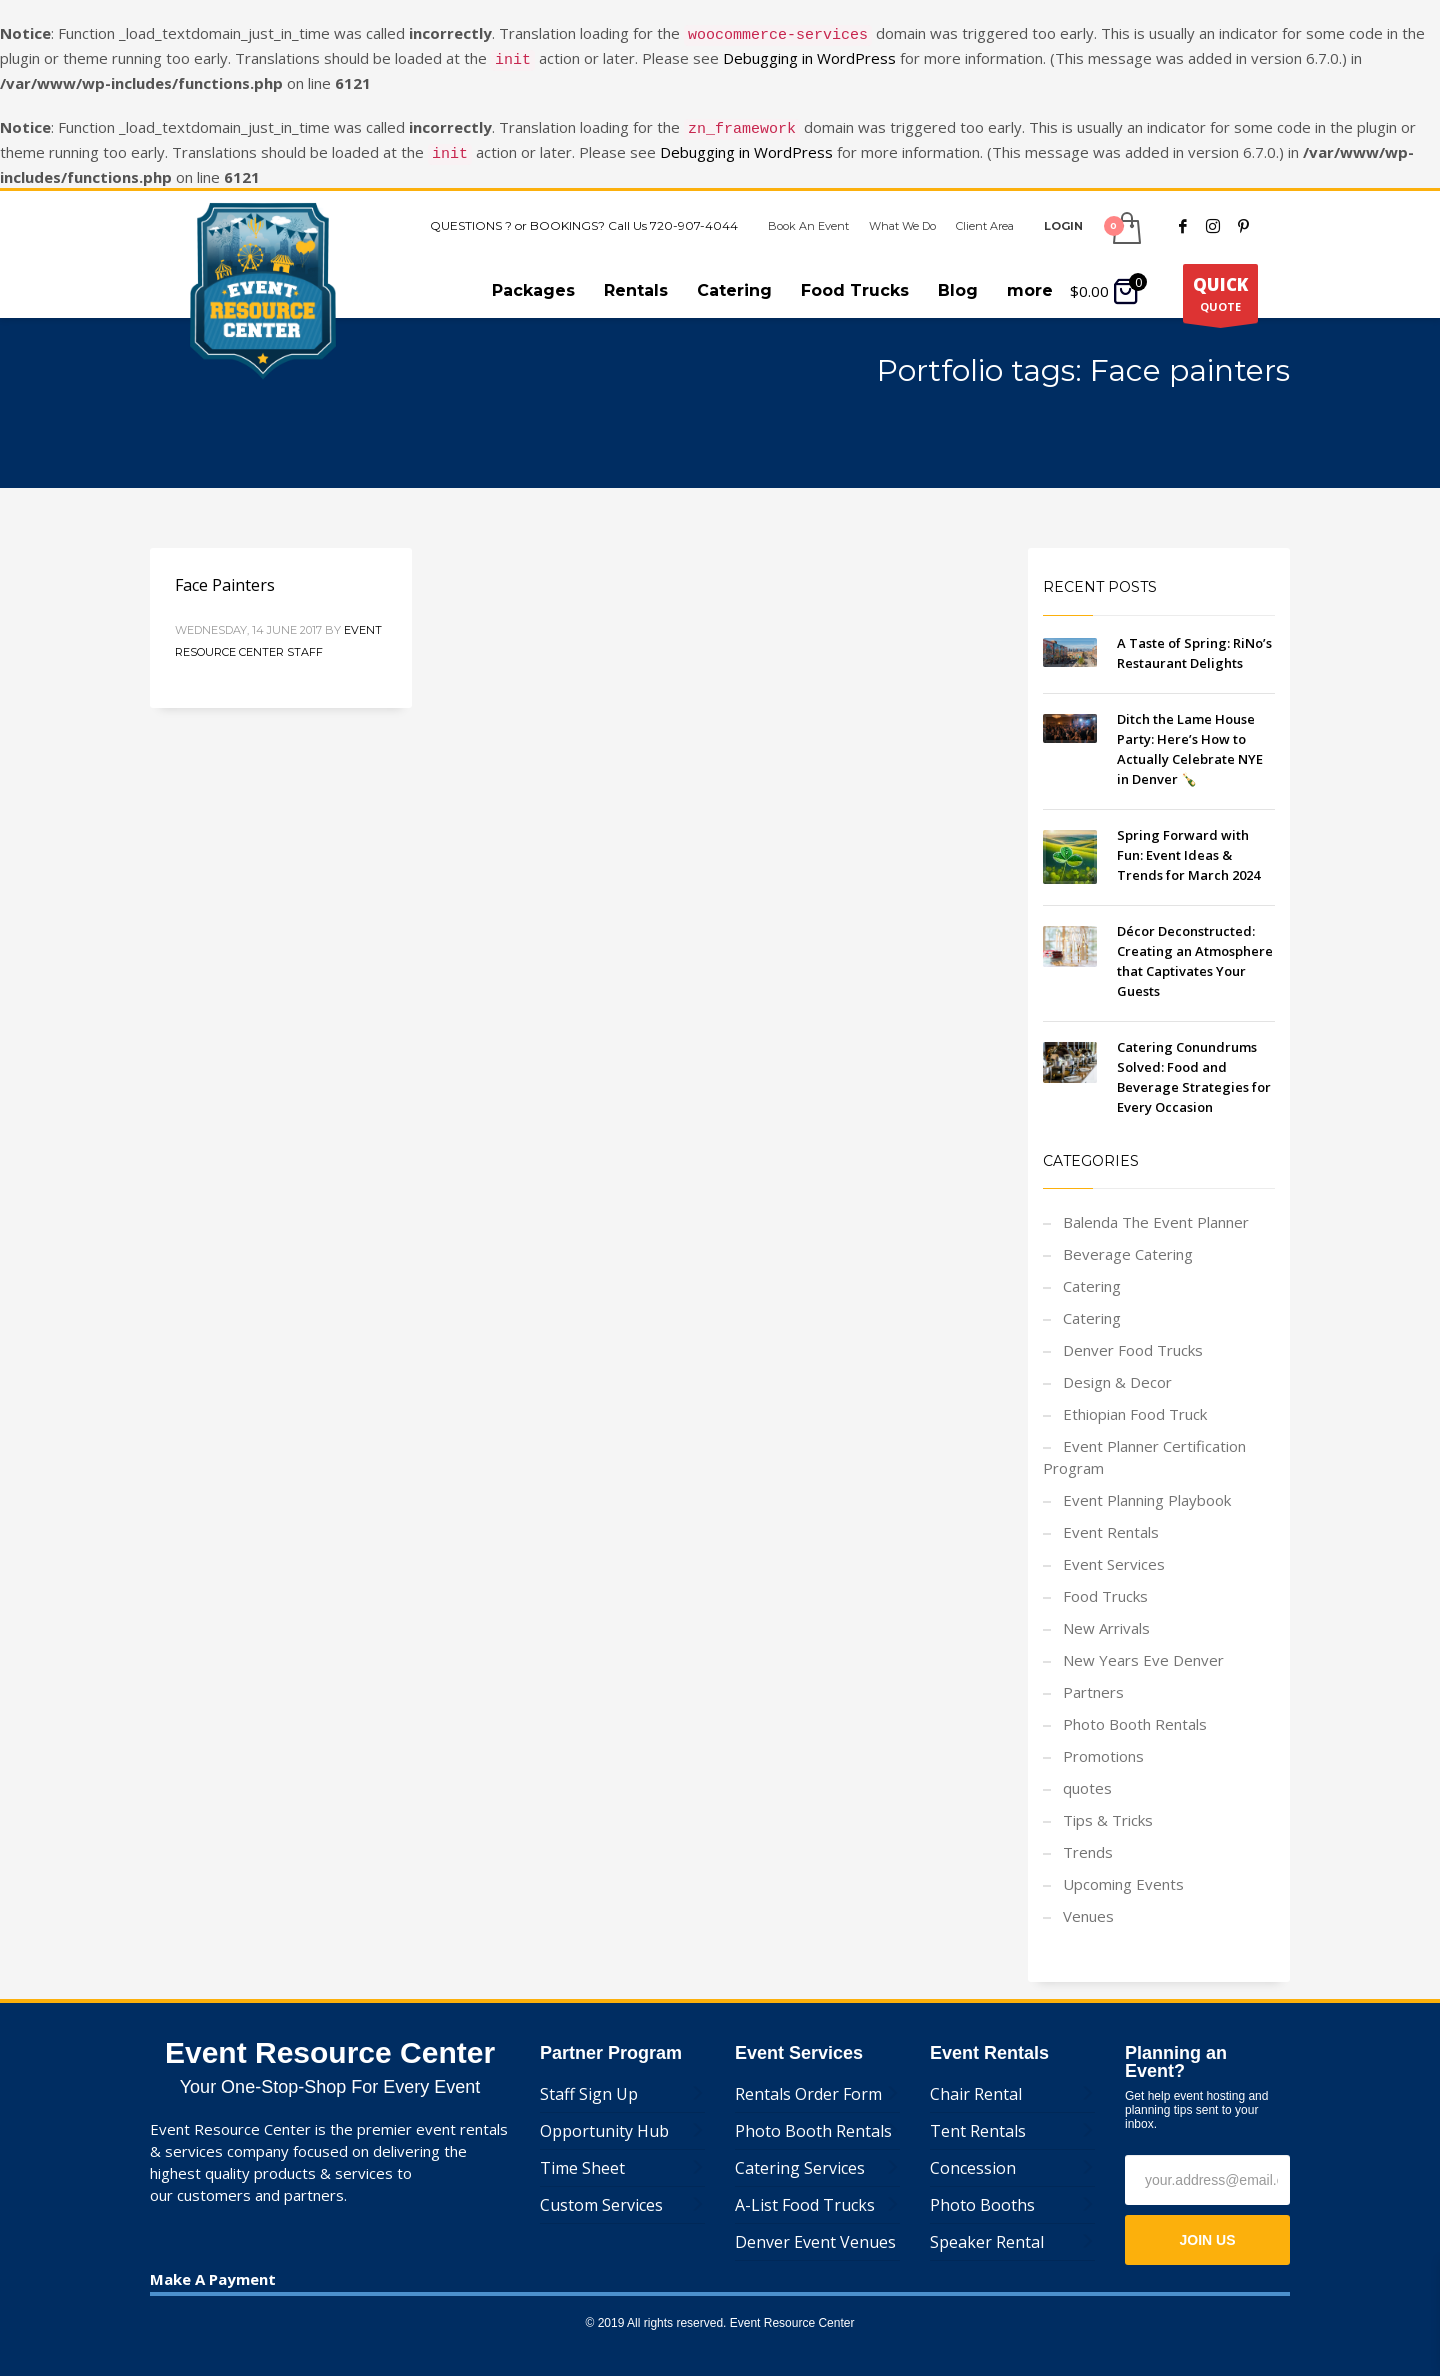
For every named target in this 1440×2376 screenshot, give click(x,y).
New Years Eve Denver (1143, 1648)
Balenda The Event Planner (1156, 1210)
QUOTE (1220, 286)
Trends (1088, 1840)
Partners (1093, 1680)
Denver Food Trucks (1133, 1338)
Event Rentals (1111, 1520)
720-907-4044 (694, 213)
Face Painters (225, 573)
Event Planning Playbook (1147, 1488)
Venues (1088, 1904)
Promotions (1103, 1744)
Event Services (1114, 1552)
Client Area (985, 214)
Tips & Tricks (1108, 1808)
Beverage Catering (1128, 1242)
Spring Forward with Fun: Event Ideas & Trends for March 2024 (1188, 843)
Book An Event (808, 214)
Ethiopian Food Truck (1135, 1402)
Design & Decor (1117, 1370)
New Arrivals (1106, 1616)
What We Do (902, 214)
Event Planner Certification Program (1144, 1445)
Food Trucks (1105, 1584)
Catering (1092, 1274)
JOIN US (1207, 2228)
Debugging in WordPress (809, 55)
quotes (1087, 1776)
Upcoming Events (1123, 1872)
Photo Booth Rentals (1135, 1712)
